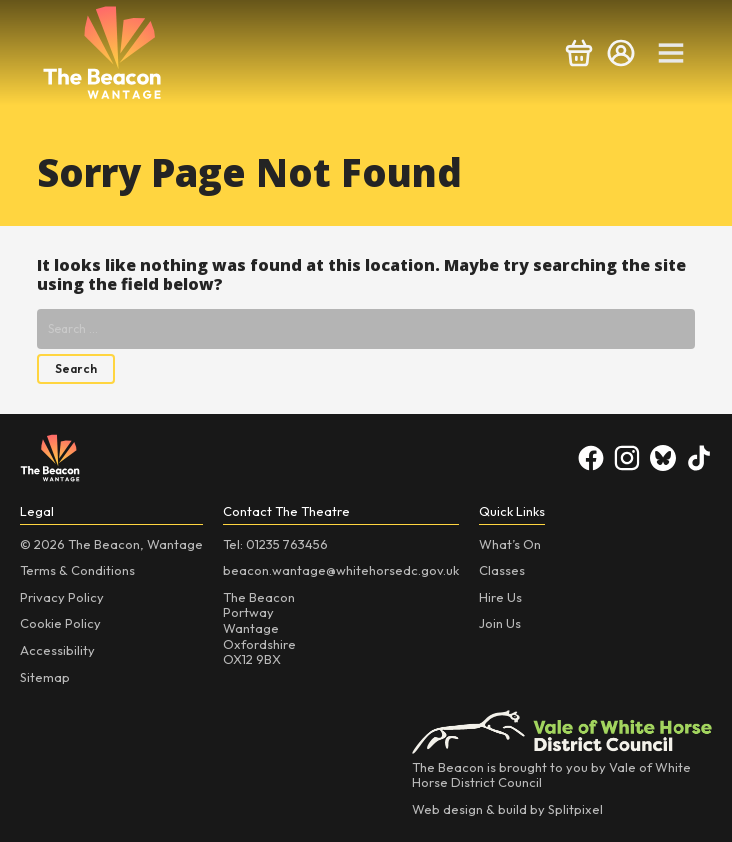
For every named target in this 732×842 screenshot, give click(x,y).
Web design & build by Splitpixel (507, 809)
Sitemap (45, 677)
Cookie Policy (60, 623)
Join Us (500, 623)
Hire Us (500, 597)
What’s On (510, 544)
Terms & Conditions (77, 570)
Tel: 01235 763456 (275, 544)
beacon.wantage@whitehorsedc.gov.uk (341, 570)
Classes (502, 570)
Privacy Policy (62, 597)
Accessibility (57, 650)
